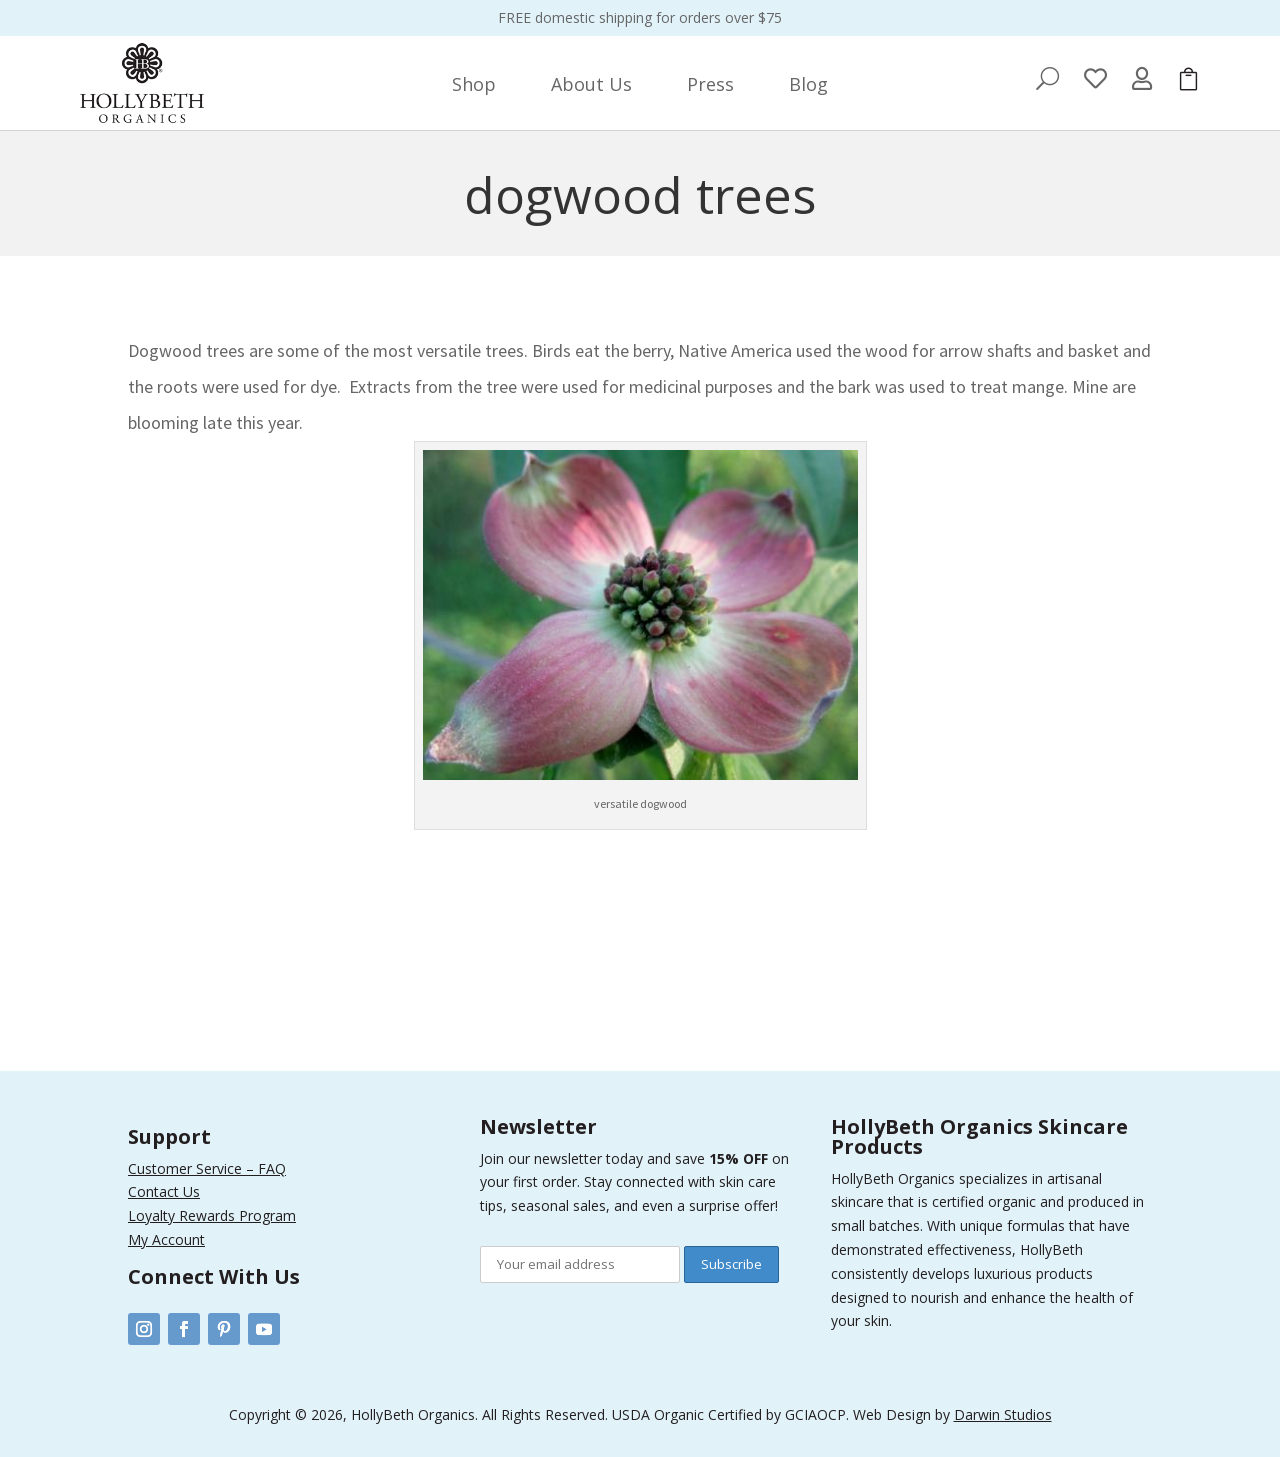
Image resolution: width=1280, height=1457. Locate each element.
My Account (166, 1239)
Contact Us (164, 1191)
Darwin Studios (1003, 1414)
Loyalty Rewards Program (212, 1215)
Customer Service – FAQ (207, 1168)
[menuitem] (474, 84)
